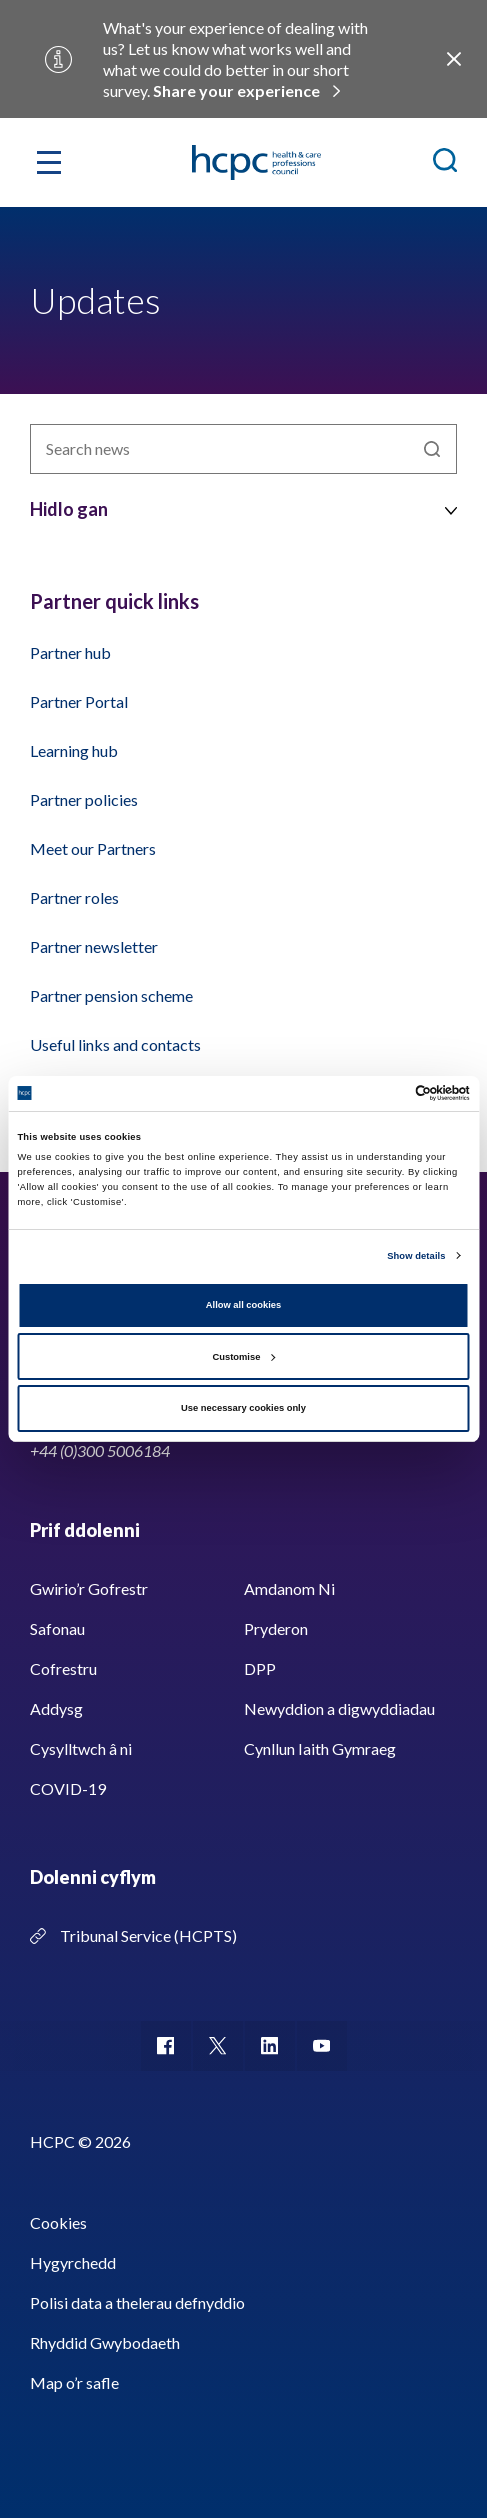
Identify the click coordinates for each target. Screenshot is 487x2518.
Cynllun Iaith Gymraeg (320, 1748)
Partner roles (74, 897)
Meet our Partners (93, 848)
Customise (244, 1357)
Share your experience (236, 90)
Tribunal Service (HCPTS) (148, 1935)
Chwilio (432, 449)
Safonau (57, 1628)
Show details (416, 1256)
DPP (260, 1668)
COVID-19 (68, 1788)
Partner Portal (79, 701)
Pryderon (276, 1628)
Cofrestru (63, 1668)
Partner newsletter (94, 946)
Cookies (58, 2222)
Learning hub (74, 750)
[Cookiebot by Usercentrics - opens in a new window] (382, 1093)
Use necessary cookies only (243, 1408)
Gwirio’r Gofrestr (89, 1588)
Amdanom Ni (289, 1588)
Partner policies (84, 799)
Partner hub (70, 652)
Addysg (56, 1708)
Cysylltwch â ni (81, 1748)
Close (454, 59)
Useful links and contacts (115, 1044)
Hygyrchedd (73, 2262)
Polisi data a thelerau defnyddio (137, 2302)
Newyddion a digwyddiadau (339, 1708)
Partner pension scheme (111, 995)
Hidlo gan (69, 509)
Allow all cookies (243, 1305)
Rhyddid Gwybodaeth (105, 2342)
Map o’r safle (74, 2382)
